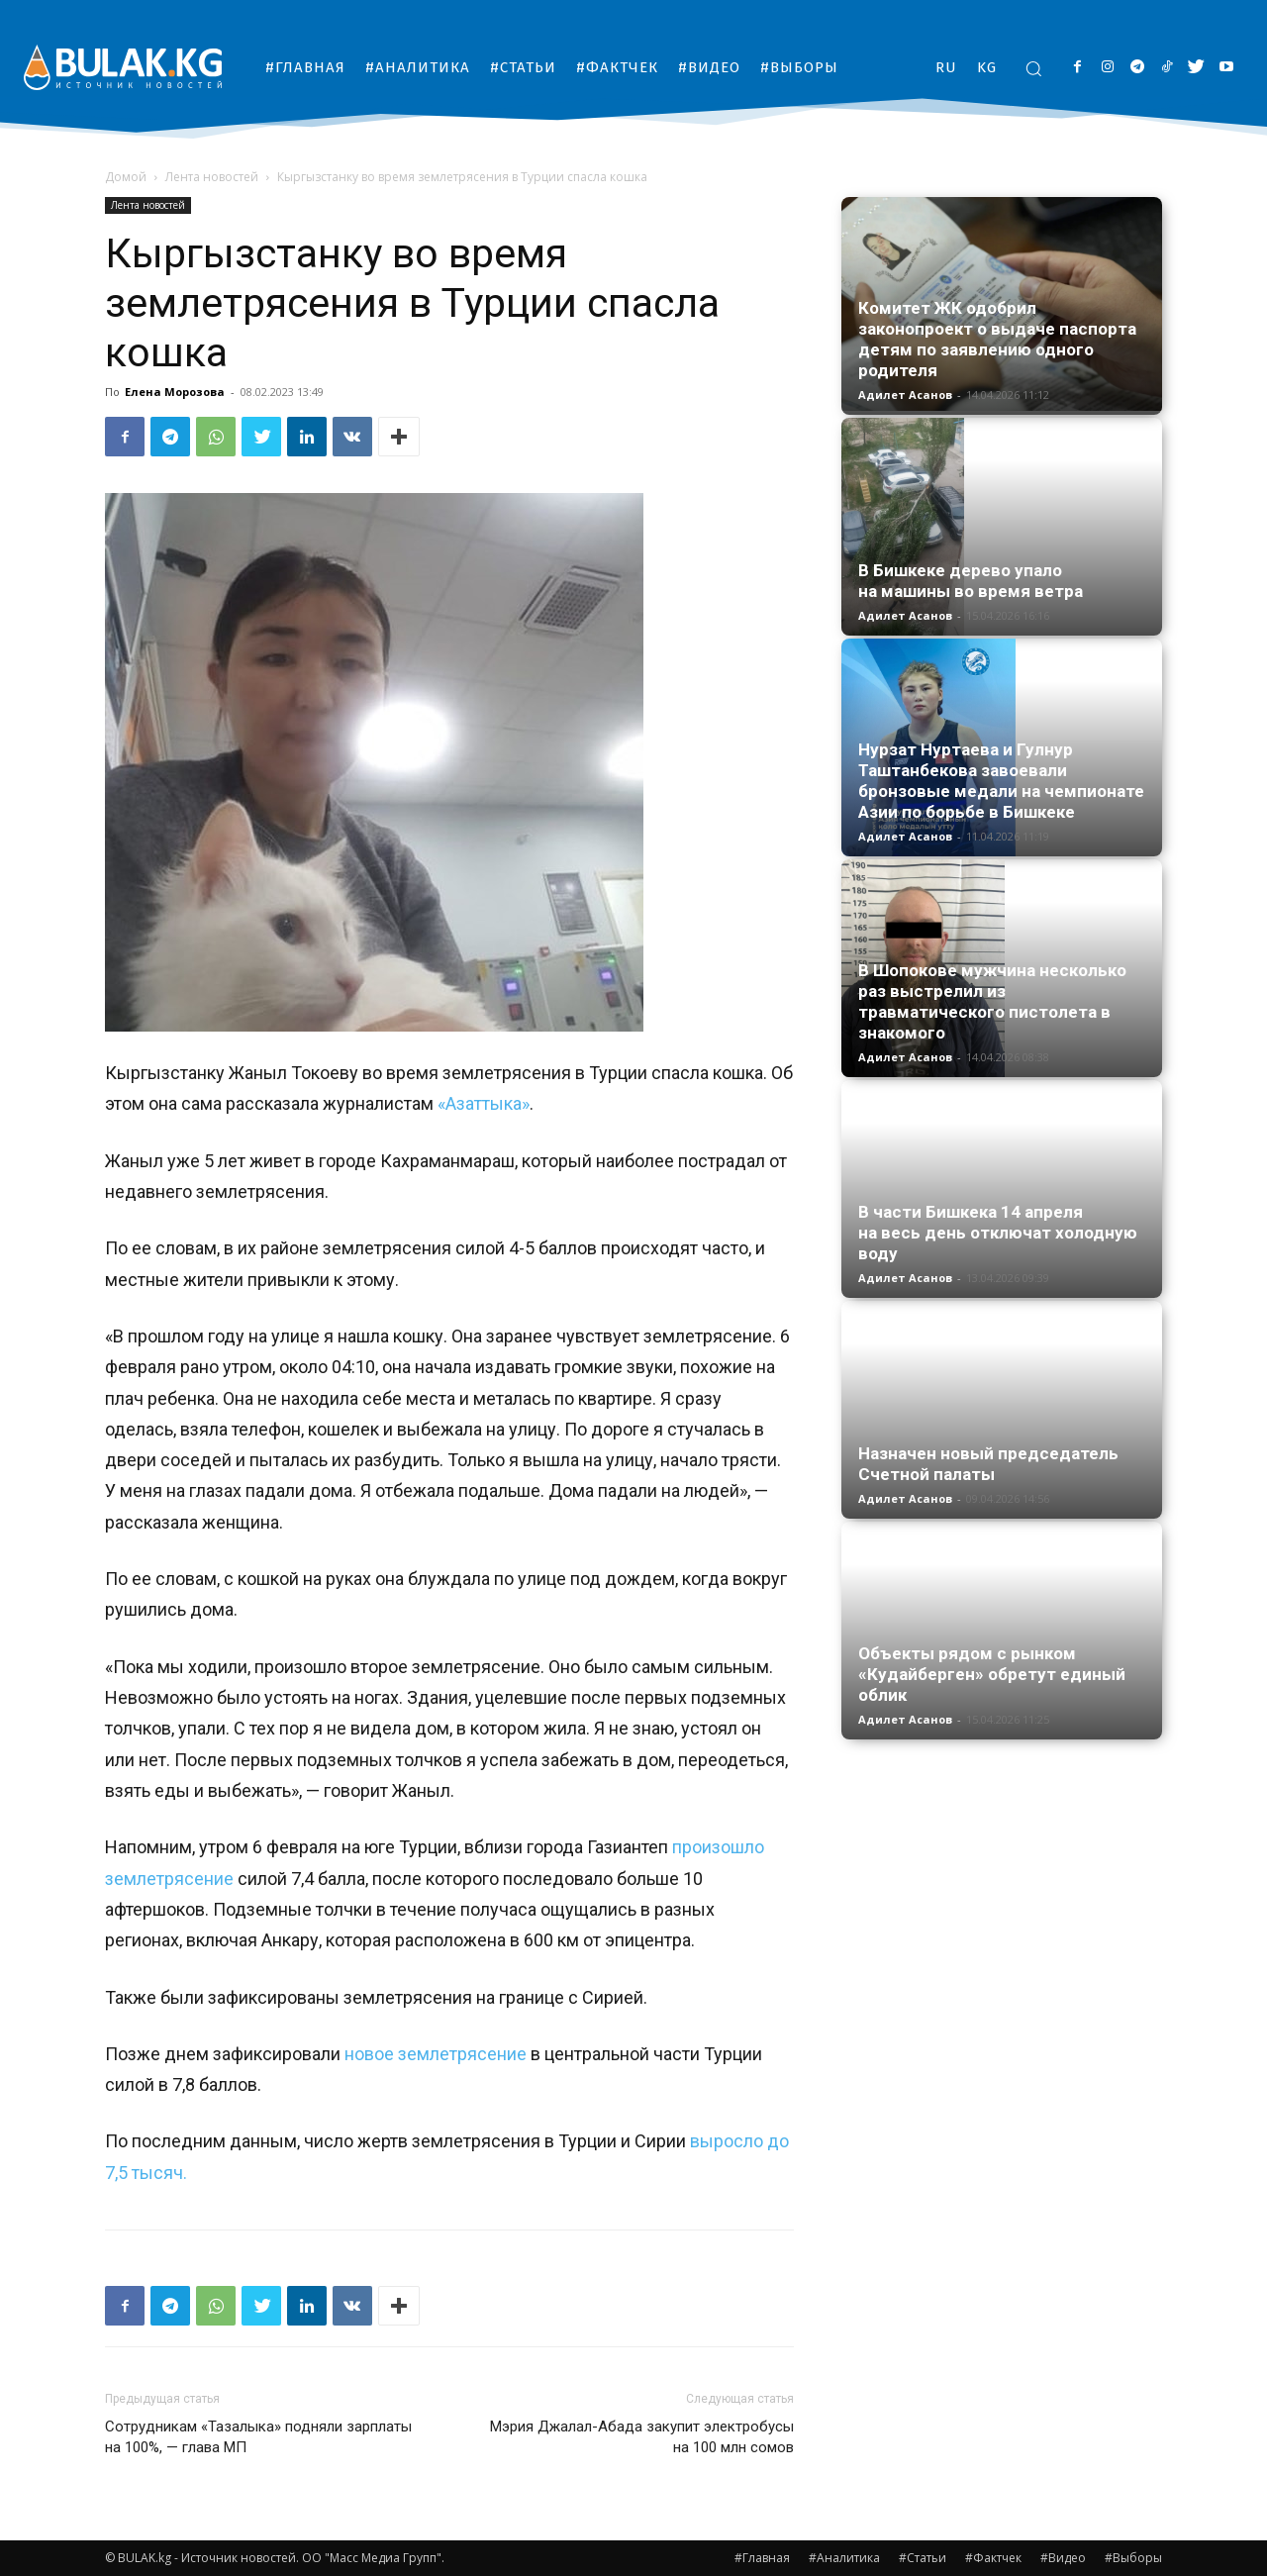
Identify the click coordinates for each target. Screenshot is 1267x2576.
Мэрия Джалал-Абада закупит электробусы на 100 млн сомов (642, 2437)
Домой (125, 176)
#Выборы (1133, 2557)
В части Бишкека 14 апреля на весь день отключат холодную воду (997, 1232)
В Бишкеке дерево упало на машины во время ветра (970, 580)
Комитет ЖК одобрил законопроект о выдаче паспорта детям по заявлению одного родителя (997, 339)
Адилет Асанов (905, 394)
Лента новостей (211, 176)
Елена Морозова (175, 391)
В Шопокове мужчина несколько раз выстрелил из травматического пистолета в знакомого (992, 1001)
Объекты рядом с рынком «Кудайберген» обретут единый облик (991, 1674)
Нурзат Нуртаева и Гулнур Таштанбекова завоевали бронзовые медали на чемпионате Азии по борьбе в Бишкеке (1001, 781)
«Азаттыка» (484, 1103)
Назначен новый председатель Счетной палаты (988, 1463)
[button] (1033, 68)
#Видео (1063, 2557)
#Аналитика (844, 2557)
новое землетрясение (435, 2053)
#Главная (762, 2557)
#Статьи (922, 2557)
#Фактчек (993, 2557)
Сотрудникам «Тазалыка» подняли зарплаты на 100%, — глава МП (258, 2437)
